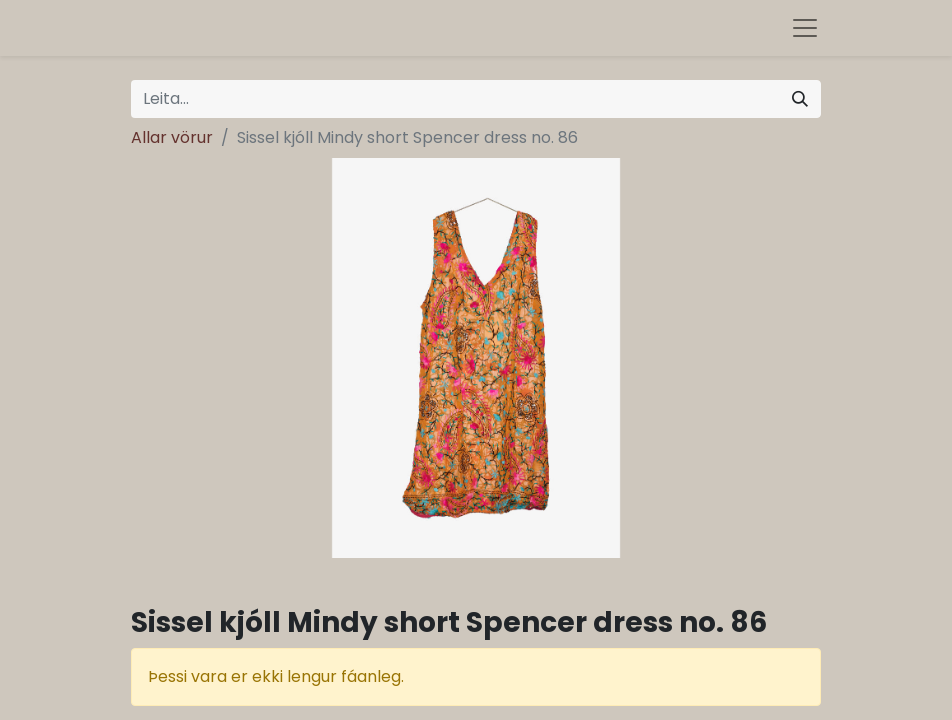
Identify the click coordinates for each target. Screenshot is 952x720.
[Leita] (800, 99)
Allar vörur (172, 137)
